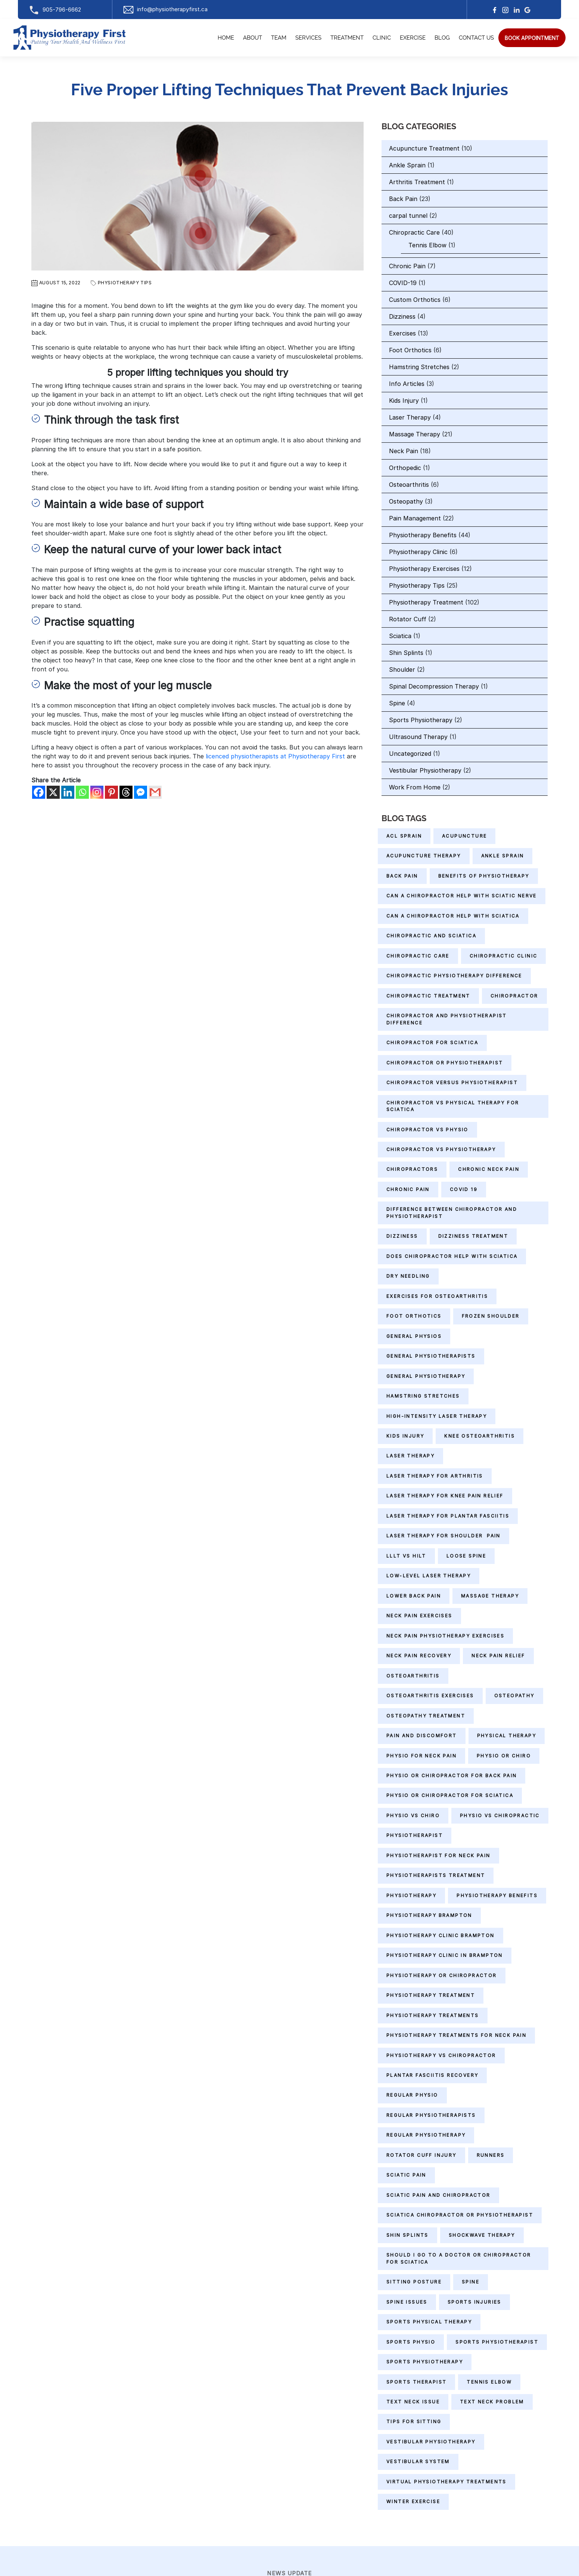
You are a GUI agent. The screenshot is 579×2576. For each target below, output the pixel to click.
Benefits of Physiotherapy (483, 876)
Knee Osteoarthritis (479, 1436)
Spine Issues (406, 2302)
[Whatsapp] (82, 792)
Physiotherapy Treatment (426, 602)
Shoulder (402, 669)
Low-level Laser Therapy (428, 1575)
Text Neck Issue (413, 2402)
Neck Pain (403, 451)
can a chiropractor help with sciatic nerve (461, 896)
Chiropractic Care (414, 232)
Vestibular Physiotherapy (425, 770)
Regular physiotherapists (431, 2115)
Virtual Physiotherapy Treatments (446, 2481)
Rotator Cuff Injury (421, 2155)
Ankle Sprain (407, 165)
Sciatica (400, 636)
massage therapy (490, 1596)
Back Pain (403, 198)
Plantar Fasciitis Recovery (432, 2075)
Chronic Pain (407, 266)
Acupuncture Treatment (424, 148)
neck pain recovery (418, 1655)
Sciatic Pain (406, 2175)
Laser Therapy (410, 417)
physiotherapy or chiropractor (441, 1975)
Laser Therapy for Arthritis (434, 1476)
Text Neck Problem (492, 2402)
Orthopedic (405, 467)
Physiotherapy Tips (125, 282)
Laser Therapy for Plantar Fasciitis (447, 1516)
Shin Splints (406, 652)
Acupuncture (464, 836)
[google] (527, 9)
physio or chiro (504, 1756)
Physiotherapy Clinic (418, 552)
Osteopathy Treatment (425, 1716)
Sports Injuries (474, 2302)
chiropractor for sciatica (432, 1042)
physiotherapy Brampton (429, 1915)
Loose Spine (466, 1556)
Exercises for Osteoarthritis (437, 1296)
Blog (442, 38)
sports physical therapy (429, 2322)
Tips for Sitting (413, 2421)
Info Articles (406, 383)
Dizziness (402, 316)
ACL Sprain (404, 836)
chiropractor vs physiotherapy (441, 1149)
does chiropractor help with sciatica (451, 1256)
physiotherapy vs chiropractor (441, 2055)
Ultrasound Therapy (418, 736)
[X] (53, 792)
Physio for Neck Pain (421, 1756)
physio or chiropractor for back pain (451, 1775)
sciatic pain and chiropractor (438, 2195)
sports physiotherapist (496, 2342)
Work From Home (415, 787)
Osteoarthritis (409, 484)
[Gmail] (155, 792)
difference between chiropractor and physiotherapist (451, 1212)
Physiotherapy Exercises (424, 568)
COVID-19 (403, 283)
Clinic (382, 38)
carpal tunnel (408, 215)
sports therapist (416, 2382)
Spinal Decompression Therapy (434, 686)
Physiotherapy (411, 1895)
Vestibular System (418, 2461)
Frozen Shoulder (491, 1316)
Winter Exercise (413, 2501)
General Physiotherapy (425, 1376)
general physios (414, 1336)
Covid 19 (463, 1189)
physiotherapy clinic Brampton (440, 1935)
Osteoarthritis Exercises (430, 1695)
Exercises (402, 333)
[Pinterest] (111, 792)
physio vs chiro (413, 1815)
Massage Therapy (414, 434)
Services (308, 38)
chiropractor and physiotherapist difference (446, 1019)
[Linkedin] (67, 792)
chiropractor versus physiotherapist (452, 1082)
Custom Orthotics (415, 299)
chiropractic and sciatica (431, 935)
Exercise (413, 38)
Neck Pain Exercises (419, 1615)
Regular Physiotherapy (426, 2135)
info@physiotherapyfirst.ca (165, 9)
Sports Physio (410, 2342)
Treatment (347, 38)
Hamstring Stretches (419, 367)
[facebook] (494, 9)
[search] (532, 37)
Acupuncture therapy (423, 856)
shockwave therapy (482, 2235)
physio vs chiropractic (500, 1815)
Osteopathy (406, 501)
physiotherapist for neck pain (438, 1855)
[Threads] (126, 792)
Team (278, 38)
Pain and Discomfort (421, 1735)
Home (226, 38)
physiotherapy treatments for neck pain (456, 2035)
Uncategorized (410, 753)
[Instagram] (505, 9)
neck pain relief (498, 1655)
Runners (491, 2155)
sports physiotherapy (424, 2362)
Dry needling (408, 1276)
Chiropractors (412, 1169)
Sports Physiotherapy (420, 720)
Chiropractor (514, 996)
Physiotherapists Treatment (435, 1875)
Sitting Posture (414, 2282)
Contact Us (476, 38)
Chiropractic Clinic (504, 956)
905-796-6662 (54, 9)
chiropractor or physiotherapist (444, 1063)
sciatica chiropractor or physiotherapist (459, 2215)
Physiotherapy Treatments (432, 2015)
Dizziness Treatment (473, 1236)
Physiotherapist (414, 1835)
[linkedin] (516, 9)
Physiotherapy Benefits (423, 535)
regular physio (412, 2095)
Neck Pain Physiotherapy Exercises (445, 1636)
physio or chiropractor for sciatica (449, 1795)
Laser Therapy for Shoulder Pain (443, 1536)
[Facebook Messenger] (140, 792)
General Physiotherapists (431, 1356)
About (252, 38)
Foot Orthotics (410, 350)
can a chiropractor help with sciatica (453, 916)
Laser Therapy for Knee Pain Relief (445, 1496)
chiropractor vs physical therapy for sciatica (452, 1106)
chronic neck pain (488, 1169)
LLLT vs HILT (406, 1556)
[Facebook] (38, 792)
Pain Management (415, 518)
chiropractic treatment (428, 996)
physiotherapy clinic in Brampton (444, 1955)
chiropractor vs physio (427, 1129)
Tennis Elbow (427, 245)
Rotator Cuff (407, 619)
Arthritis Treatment (417, 182)
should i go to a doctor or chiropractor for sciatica (458, 2258)
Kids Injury (404, 400)
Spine (397, 703)
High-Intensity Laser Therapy (436, 1416)
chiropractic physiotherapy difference (454, 975)
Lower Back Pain (413, 1596)
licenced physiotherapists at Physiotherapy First (275, 756)
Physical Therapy (506, 1735)
